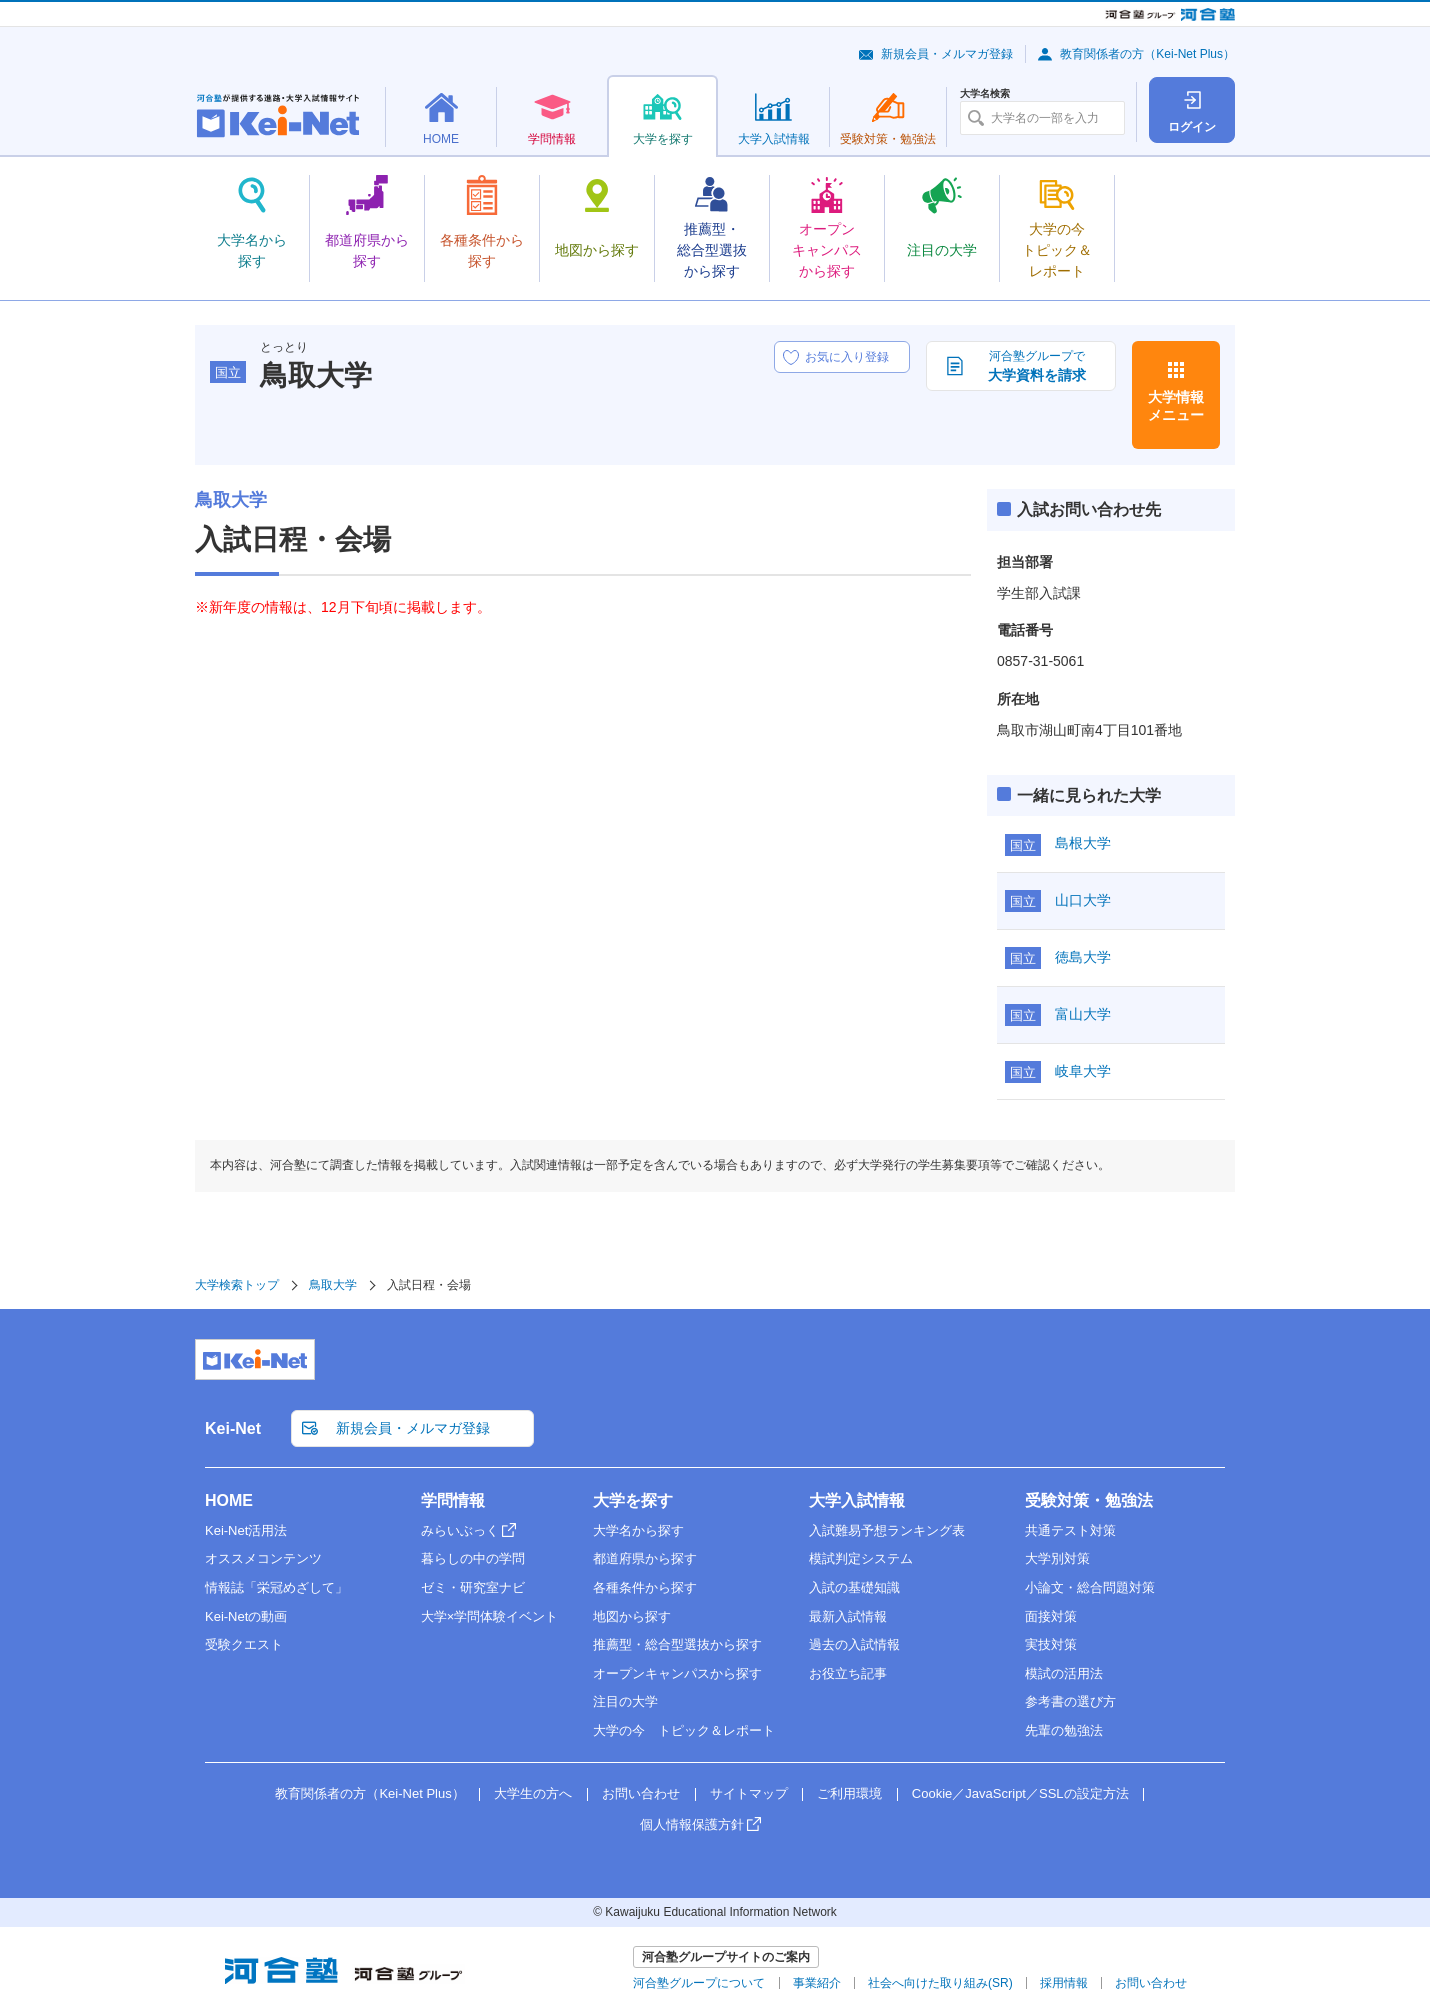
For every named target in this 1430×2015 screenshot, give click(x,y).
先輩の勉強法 (1064, 1730)
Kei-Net (233, 1428)
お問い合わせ (641, 1793)
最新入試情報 (848, 1616)
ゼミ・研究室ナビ (473, 1587)
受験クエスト (244, 1644)
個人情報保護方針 (692, 1824)
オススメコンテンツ (263, 1558)
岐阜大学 (1083, 1071)
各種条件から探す (645, 1587)
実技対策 (1051, 1644)
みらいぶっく (460, 1530)
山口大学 (1083, 900)
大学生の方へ (533, 1793)
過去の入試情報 (854, 1644)
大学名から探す (638, 1530)
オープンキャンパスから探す (677, 1673)
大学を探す (633, 1500)
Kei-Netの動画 (246, 1616)
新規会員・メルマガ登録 (947, 54)
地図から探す (632, 1616)
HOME (229, 1500)
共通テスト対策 (1070, 1530)
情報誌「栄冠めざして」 (276, 1587)
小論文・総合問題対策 (1090, 1587)
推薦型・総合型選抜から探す (677, 1644)
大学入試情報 (857, 1500)
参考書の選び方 (1070, 1701)
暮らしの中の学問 (473, 1558)
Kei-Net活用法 (246, 1530)
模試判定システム (861, 1558)
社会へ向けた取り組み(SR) (940, 1983)
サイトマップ (749, 1793)
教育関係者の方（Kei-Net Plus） (1147, 54)
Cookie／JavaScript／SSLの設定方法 (1020, 1793)
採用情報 (1064, 1983)
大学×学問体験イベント (490, 1616)
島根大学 (1083, 843)
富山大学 (1083, 1014)
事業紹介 (817, 1983)
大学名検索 (985, 94)
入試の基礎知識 (854, 1587)
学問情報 (453, 1500)
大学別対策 (1057, 1558)
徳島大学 (1083, 957)
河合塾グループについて (699, 1983)
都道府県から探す (645, 1558)
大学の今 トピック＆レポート (684, 1730)
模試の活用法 (1064, 1673)
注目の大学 (625, 1701)
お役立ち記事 (848, 1673)
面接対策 (1051, 1616)
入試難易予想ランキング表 (887, 1530)
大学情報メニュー (1176, 406)
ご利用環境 (849, 1793)
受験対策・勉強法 (1089, 1500)
